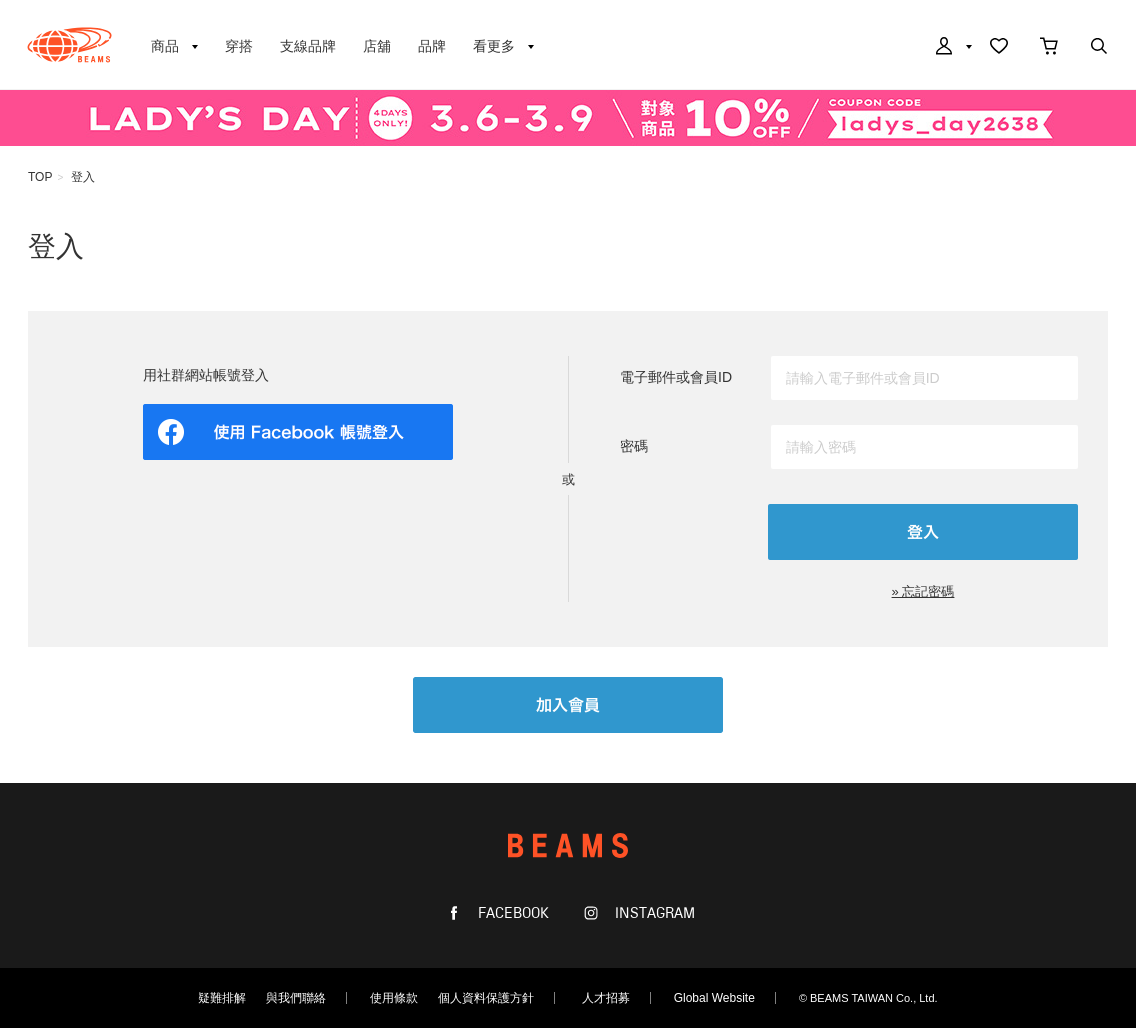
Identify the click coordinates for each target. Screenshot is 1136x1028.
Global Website (714, 998)
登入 (83, 177)
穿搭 (239, 46)
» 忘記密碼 (923, 591)
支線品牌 (308, 46)
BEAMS (69, 45)
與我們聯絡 (296, 998)
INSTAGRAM (653, 913)
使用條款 (394, 998)
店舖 (377, 46)
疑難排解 (222, 998)
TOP (40, 177)
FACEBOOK (511, 913)
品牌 (432, 46)
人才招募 (606, 998)
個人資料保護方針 (486, 998)
